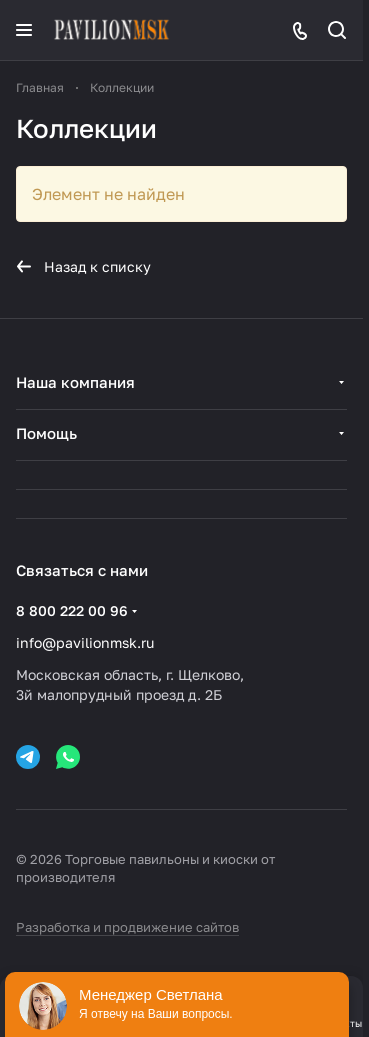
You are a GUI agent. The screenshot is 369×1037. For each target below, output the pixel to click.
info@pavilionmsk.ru (85, 642)
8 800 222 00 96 (72, 610)
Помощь (46, 433)
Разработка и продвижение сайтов (127, 927)
